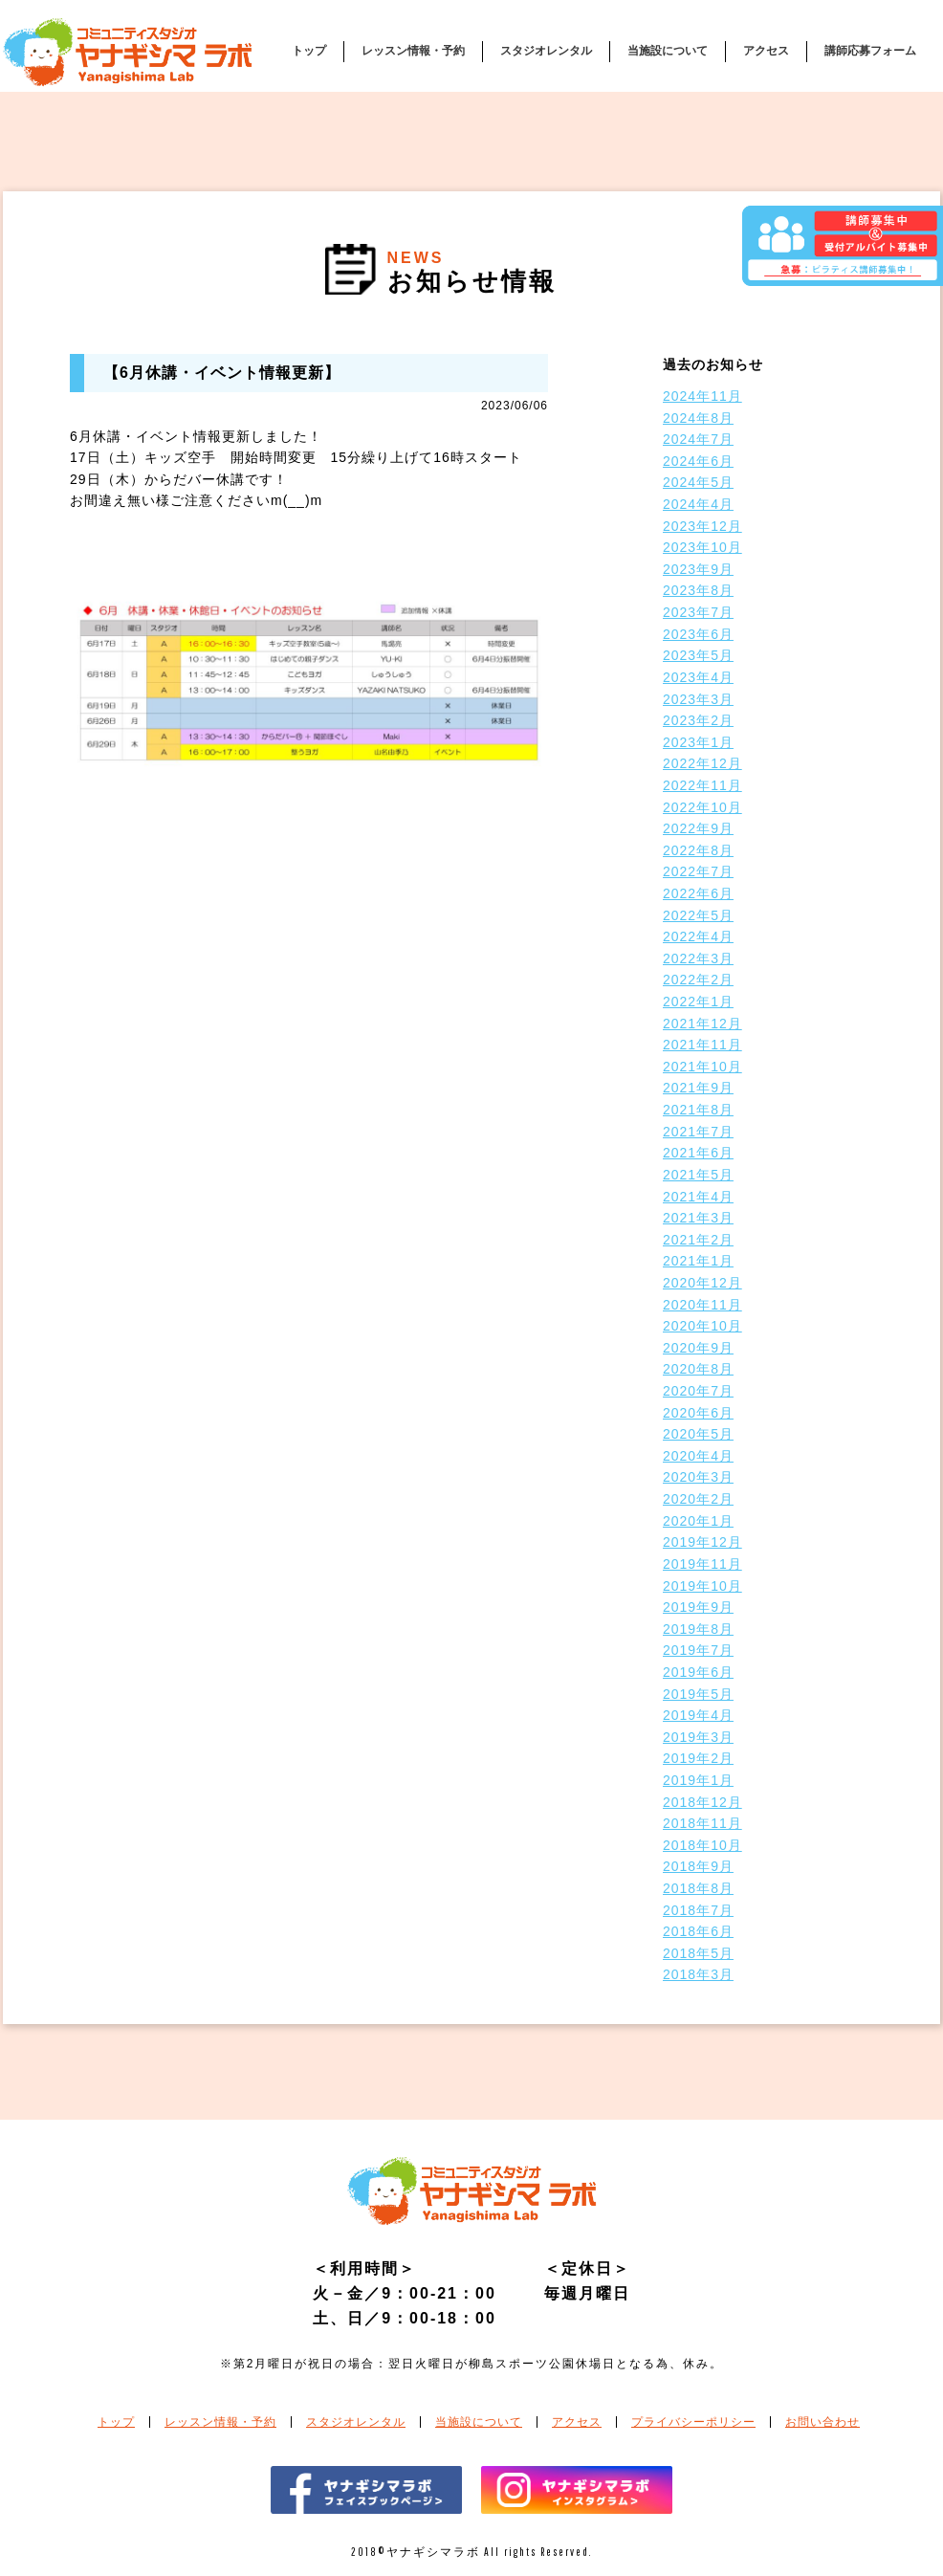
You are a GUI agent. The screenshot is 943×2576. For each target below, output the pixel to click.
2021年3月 (698, 1217)
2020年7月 (698, 1390)
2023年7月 (698, 612)
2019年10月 (702, 1586)
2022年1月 (698, 1001)
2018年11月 (702, 1823)
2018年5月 (698, 1953)
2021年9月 (698, 1087)
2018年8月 (698, 1888)
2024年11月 (702, 396)
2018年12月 (702, 1802)
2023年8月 (698, 590)
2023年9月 (698, 569)
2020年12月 (702, 1282)
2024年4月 (698, 504)
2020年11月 (702, 1304)
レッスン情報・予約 (413, 50)
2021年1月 (698, 1260)
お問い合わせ (822, 2422)
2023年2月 (698, 720)
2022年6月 (698, 893)
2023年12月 (702, 526)
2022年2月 (698, 979)
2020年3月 (698, 1477)
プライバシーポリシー (693, 2422)
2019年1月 (698, 1780)
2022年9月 (698, 828)
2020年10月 (702, 1325)
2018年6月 (698, 1931)
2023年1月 (698, 742)
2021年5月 (698, 1174)
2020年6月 (698, 1412)
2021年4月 (698, 1196)
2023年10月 (702, 547)
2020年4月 (698, 1456)
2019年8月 (698, 1629)
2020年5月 (698, 1434)
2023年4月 (698, 677)
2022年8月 (698, 850)
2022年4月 (698, 936)
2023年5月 (698, 655)
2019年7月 (698, 1650)
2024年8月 (698, 418)
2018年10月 (702, 1845)
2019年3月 (698, 1737)
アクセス (766, 50)
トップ (309, 50)
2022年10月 (702, 807)
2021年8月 (698, 1109)
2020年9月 (698, 1347)
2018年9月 (698, 1866)
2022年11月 (702, 785)
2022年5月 (698, 915)
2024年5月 (698, 482)
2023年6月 (698, 634)
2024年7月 (698, 439)
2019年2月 (698, 1758)
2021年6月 (698, 1152)
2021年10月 (702, 1066)
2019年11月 (702, 1564)
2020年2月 (698, 1499)
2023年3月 (698, 699)
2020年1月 (698, 1521)
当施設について (667, 50)
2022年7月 (698, 871)
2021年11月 (702, 1044)
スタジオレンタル (546, 50)
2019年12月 (702, 1542)
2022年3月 (698, 958)
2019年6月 (698, 1672)
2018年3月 (698, 1974)
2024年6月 (698, 461)
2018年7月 (698, 1910)
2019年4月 (698, 1715)
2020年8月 (698, 1368)
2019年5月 (698, 1694)
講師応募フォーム (870, 50)
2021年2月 (698, 1239)
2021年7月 (698, 1131)
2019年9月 (698, 1607)
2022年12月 (702, 763)
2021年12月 (702, 1023)
